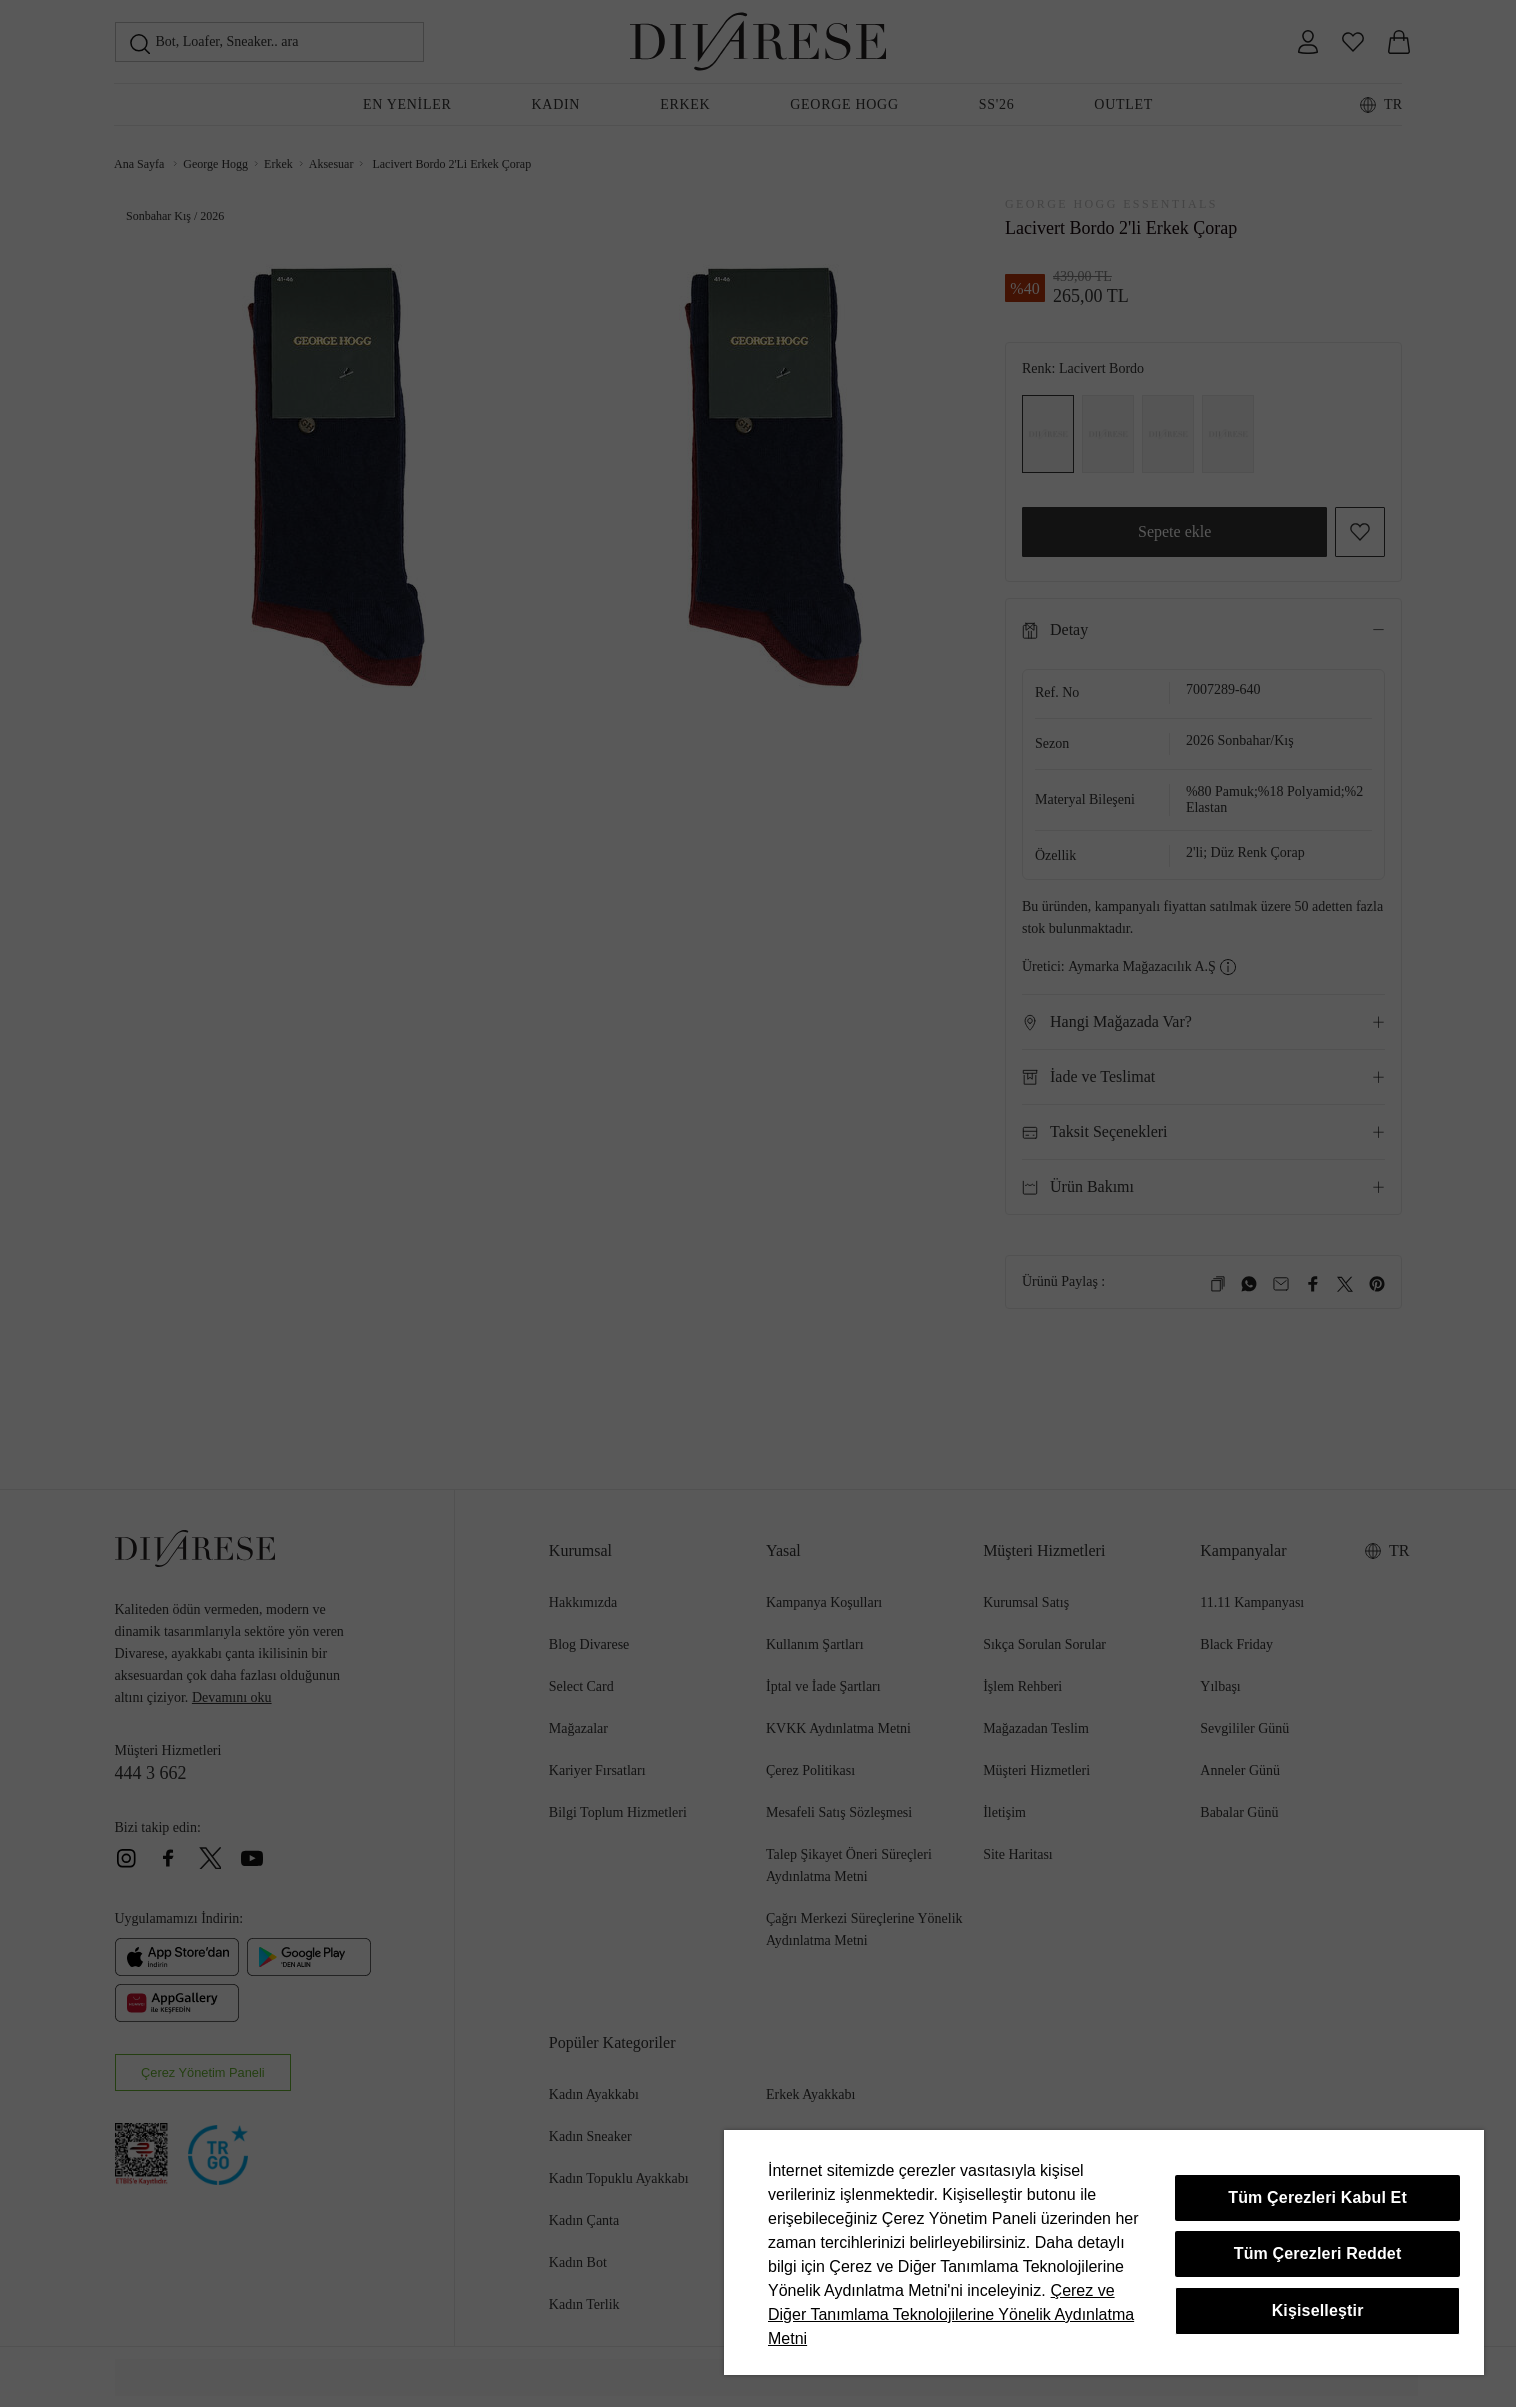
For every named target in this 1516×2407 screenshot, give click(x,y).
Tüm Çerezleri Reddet (1318, 2253)
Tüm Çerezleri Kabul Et (1317, 2197)
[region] (1104, 2252)
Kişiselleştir (1318, 2310)
